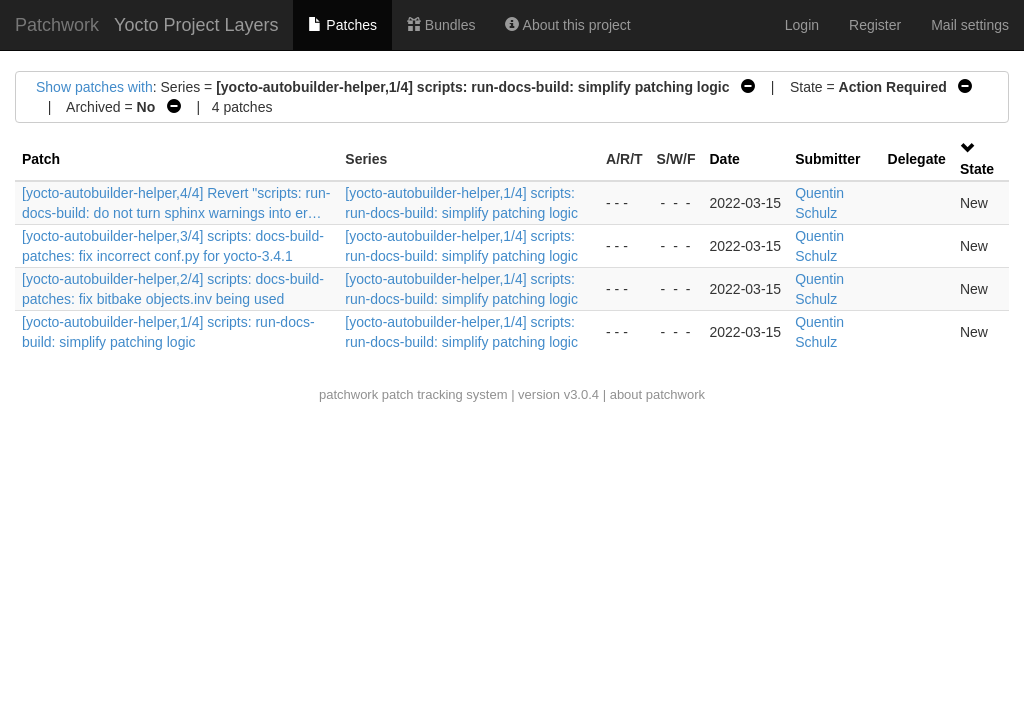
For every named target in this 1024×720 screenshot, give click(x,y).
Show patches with (94, 87)
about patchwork (657, 394)
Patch (41, 159)
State (977, 169)
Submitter (827, 159)
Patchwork (57, 25)
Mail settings (970, 25)
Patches (342, 25)
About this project (567, 25)
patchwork (348, 394)
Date (725, 159)
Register (875, 25)
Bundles (441, 25)
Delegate (917, 159)
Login (802, 25)
